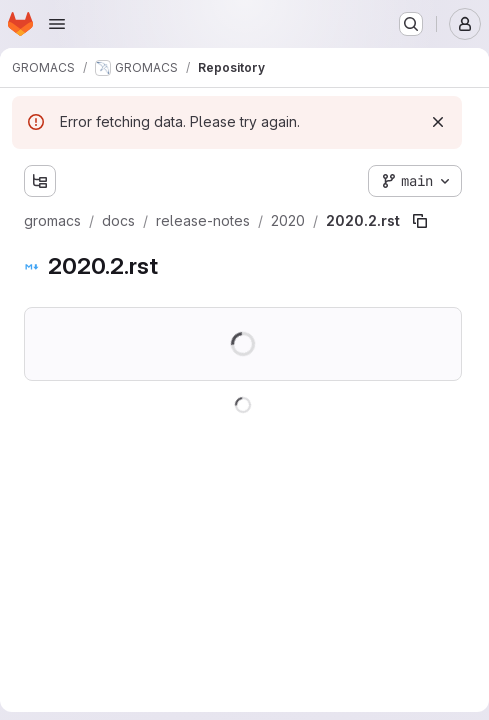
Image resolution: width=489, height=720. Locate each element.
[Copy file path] (420, 221)
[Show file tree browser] (40, 181)
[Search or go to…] (411, 24)
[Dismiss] (438, 122)
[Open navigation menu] (57, 24)
